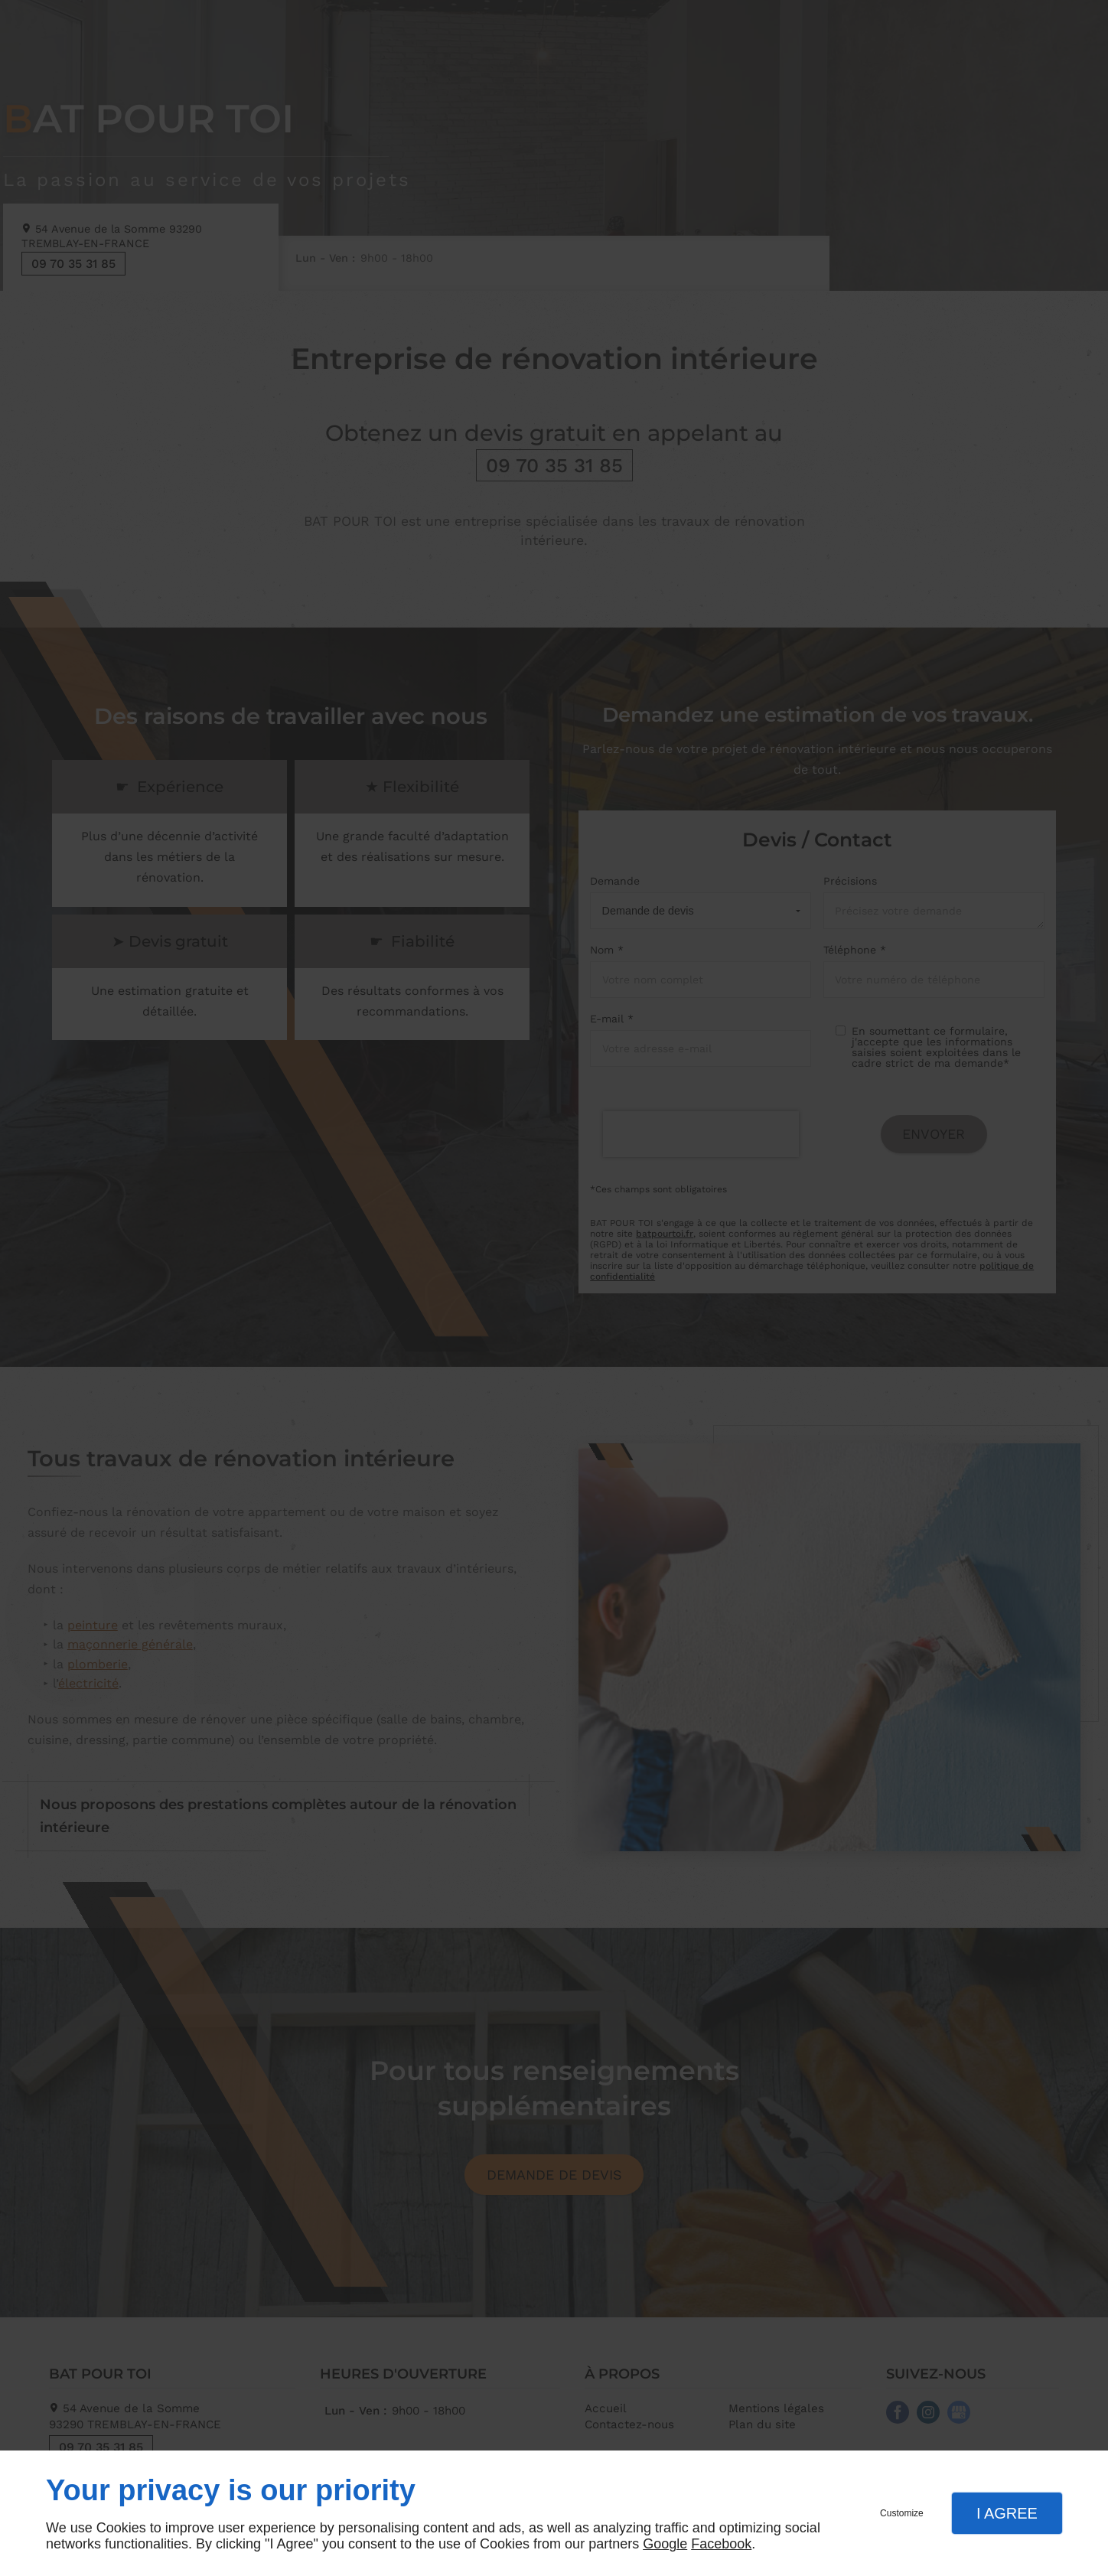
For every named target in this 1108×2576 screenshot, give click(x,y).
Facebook (721, 2544)
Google (665, 2544)
